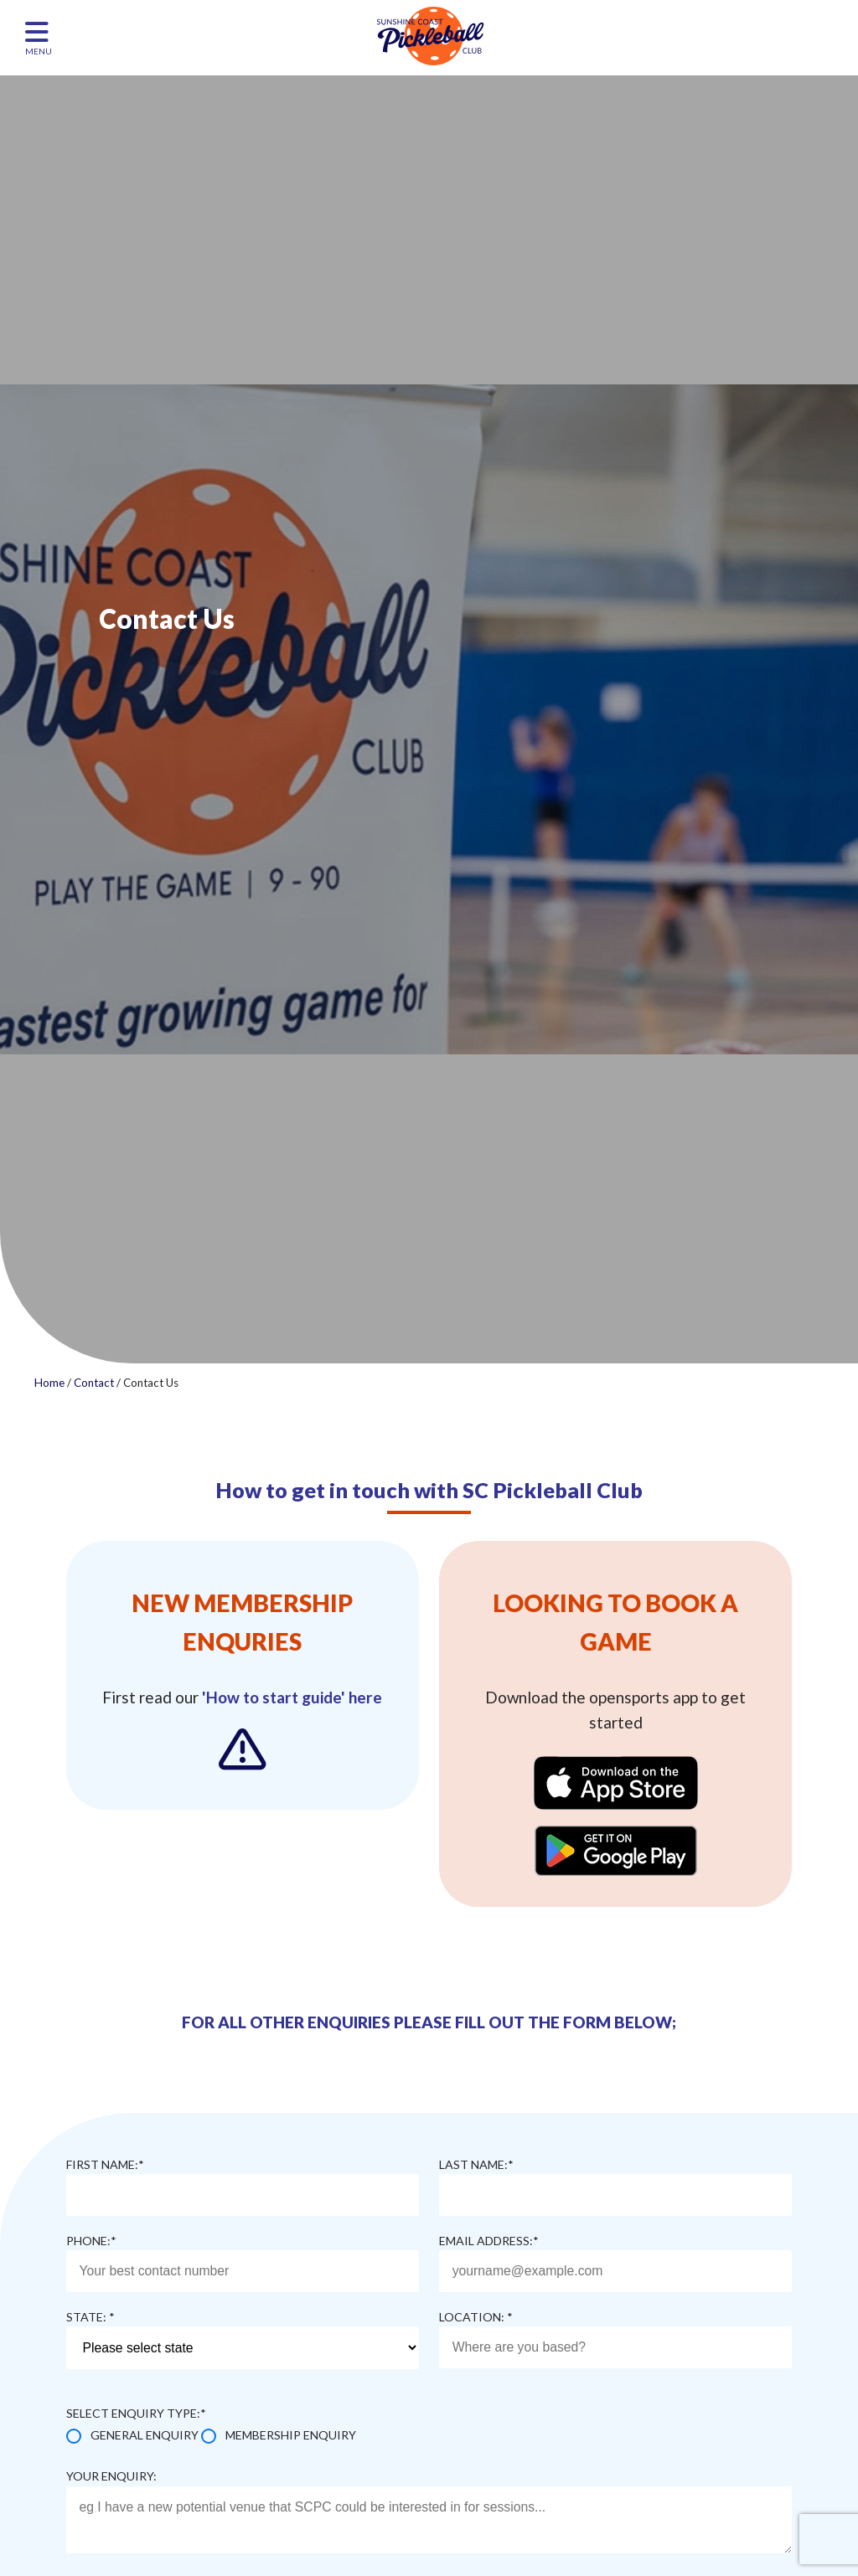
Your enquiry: (111, 2476)
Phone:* (91, 2240)
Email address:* (489, 2240)
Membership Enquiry (290, 2435)
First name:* (105, 2164)
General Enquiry (144, 2435)
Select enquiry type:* (136, 2413)
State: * (90, 2317)
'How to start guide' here (292, 1697)
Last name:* (476, 2164)
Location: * (476, 2317)
